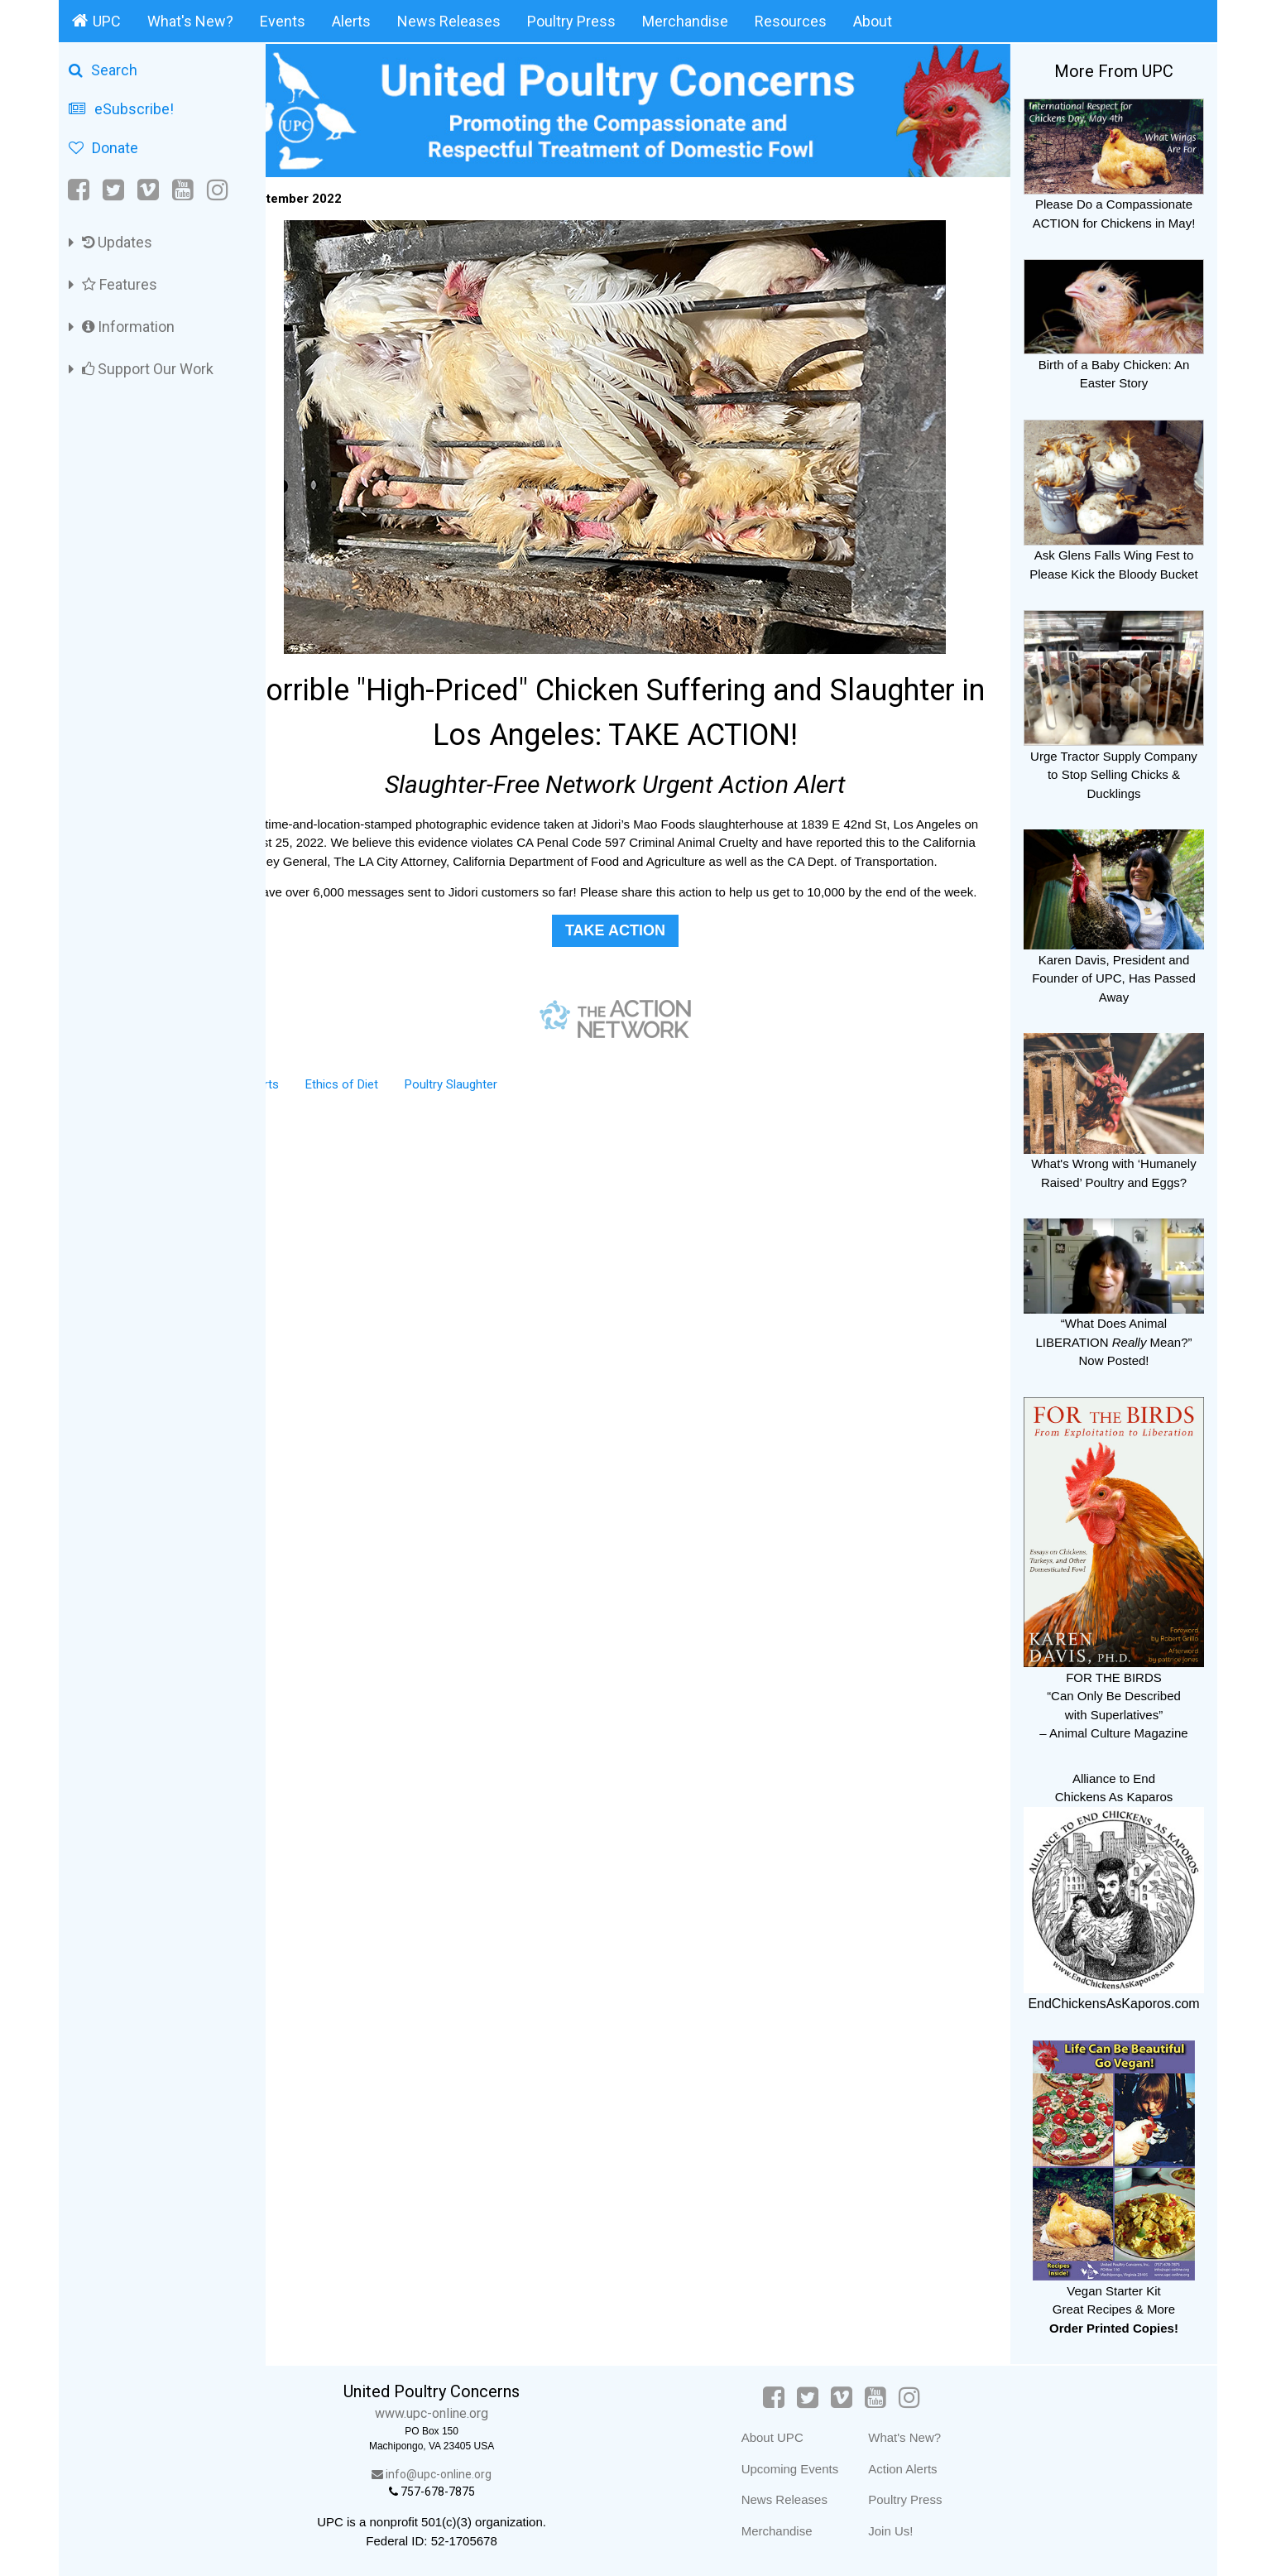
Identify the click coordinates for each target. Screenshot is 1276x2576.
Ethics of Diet (387, 1114)
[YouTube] (183, 190)
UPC (96, 21)
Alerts (351, 21)
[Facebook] (79, 190)
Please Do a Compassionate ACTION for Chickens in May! (1114, 204)
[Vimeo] (148, 190)
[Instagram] (217, 190)
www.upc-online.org (468, 2413)
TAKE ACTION (638, 960)
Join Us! (907, 2531)
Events (282, 21)
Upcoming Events (807, 2469)
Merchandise (685, 21)
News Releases (449, 21)
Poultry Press (571, 21)
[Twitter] (113, 190)
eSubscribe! (121, 109)
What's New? (190, 21)
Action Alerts (919, 2469)
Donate (103, 147)
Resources (791, 21)
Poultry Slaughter (496, 1114)
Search (103, 70)
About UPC (789, 2437)
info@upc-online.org (468, 2474)
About (872, 21)
